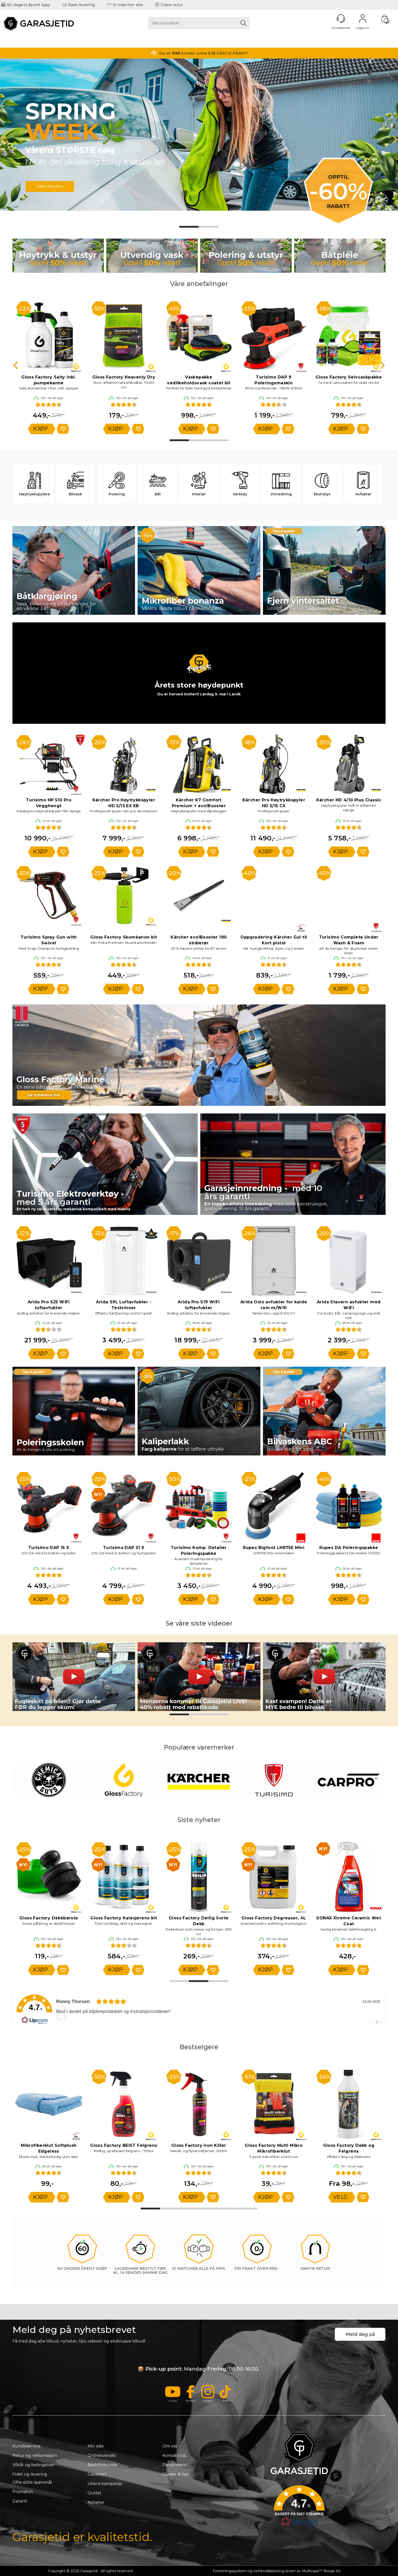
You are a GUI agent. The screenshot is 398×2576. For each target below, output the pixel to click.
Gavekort (97, 2474)
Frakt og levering (29, 2474)
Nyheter (96, 2502)
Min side (96, 2446)
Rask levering (81, 4)
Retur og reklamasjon (34, 2455)
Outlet (95, 2493)
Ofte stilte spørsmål (32, 2482)
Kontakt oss (174, 2455)
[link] (199, 2009)
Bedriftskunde (102, 2464)
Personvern (174, 2464)
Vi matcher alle (128, 4)
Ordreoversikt (102, 2455)
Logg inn (363, 18)
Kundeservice (26, 2446)
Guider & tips (175, 2474)
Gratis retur (172, 4)
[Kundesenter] (341, 18)
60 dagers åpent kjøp (28, 4)
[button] (47, 186)
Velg (340, 2197)
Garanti (19, 2501)
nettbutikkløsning (269, 2571)
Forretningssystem (229, 2571)
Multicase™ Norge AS (321, 2571)
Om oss (169, 2446)
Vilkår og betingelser (33, 2464)
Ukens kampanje (105, 2483)
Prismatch (22, 2491)
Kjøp (40, 429)
